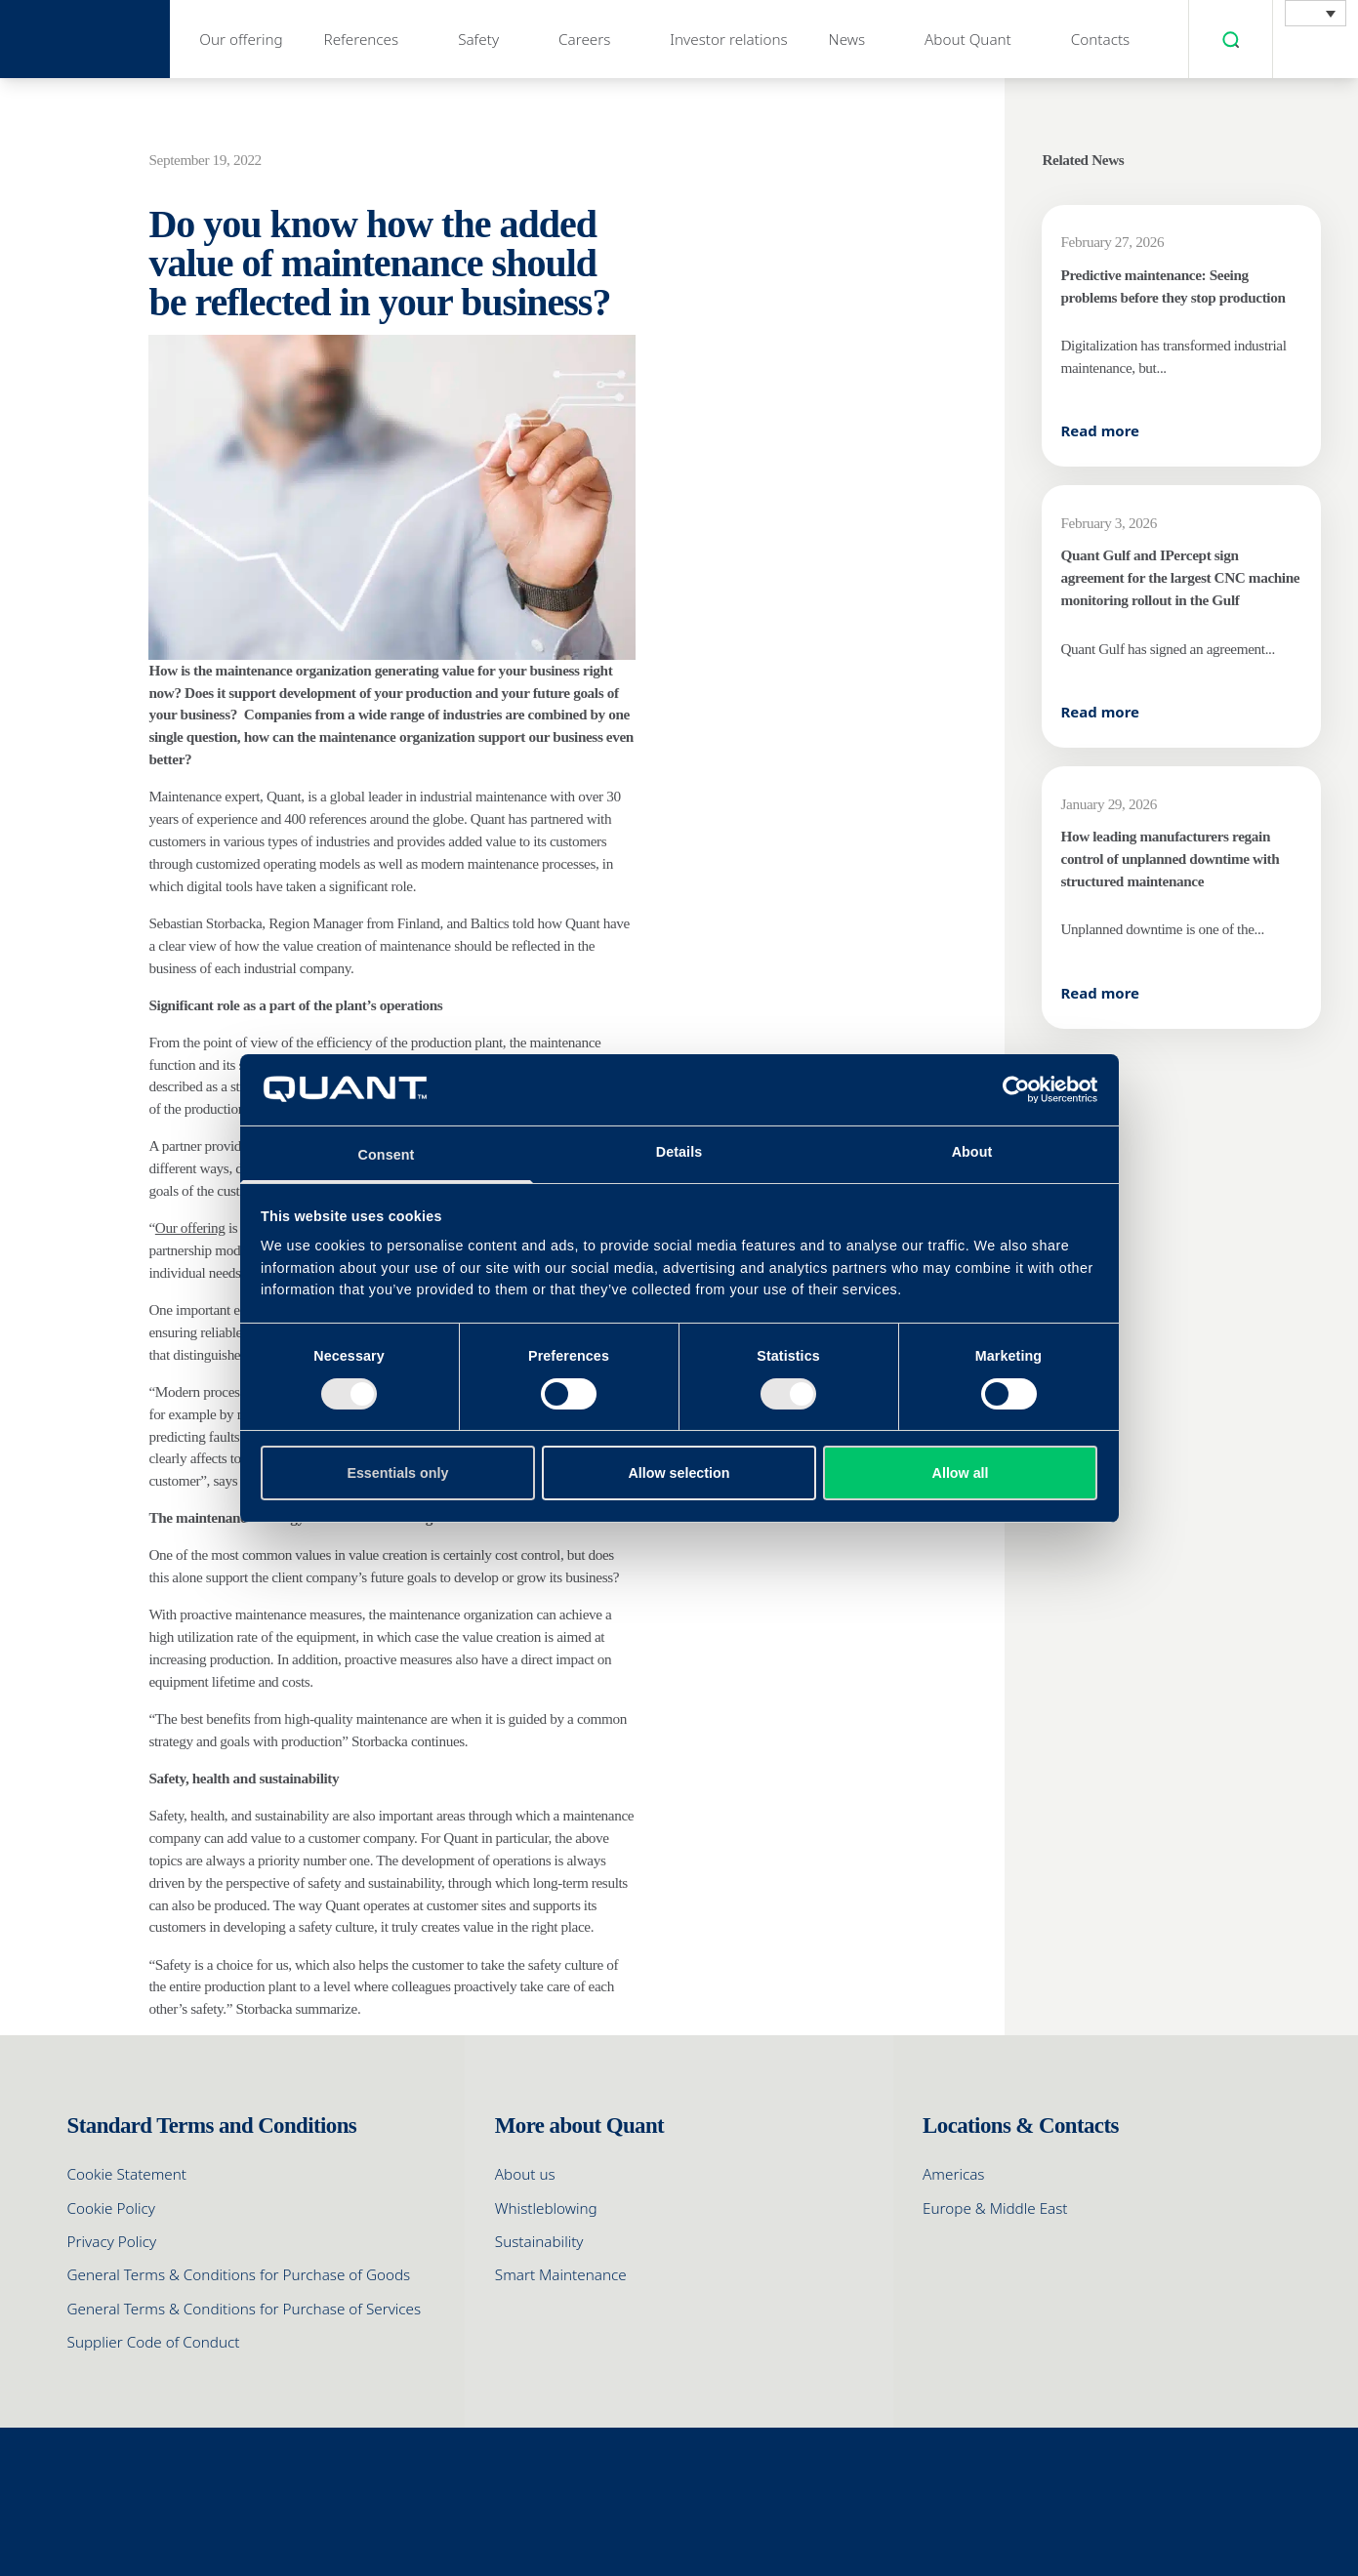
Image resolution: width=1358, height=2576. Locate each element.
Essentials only (397, 1473)
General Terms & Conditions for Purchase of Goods (239, 2274)
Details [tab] (679, 1152)
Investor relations (728, 39)
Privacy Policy (112, 2241)
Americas (953, 2174)
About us (525, 2174)
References (361, 39)
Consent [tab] (386, 1155)
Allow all (960, 1473)
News (847, 39)
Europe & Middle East (995, 2208)
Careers (584, 39)
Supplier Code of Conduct (153, 2341)
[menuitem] (1315, 13)
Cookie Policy (111, 2208)
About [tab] (972, 1152)
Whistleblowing (546, 2208)
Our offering (240, 39)
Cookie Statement (126, 2174)
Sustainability (539, 2241)
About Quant (968, 39)
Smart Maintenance (561, 2274)
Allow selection (679, 1473)
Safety (478, 39)
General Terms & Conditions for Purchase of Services (244, 2308)
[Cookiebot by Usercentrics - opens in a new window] (1011, 1090)
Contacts (1100, 39)
